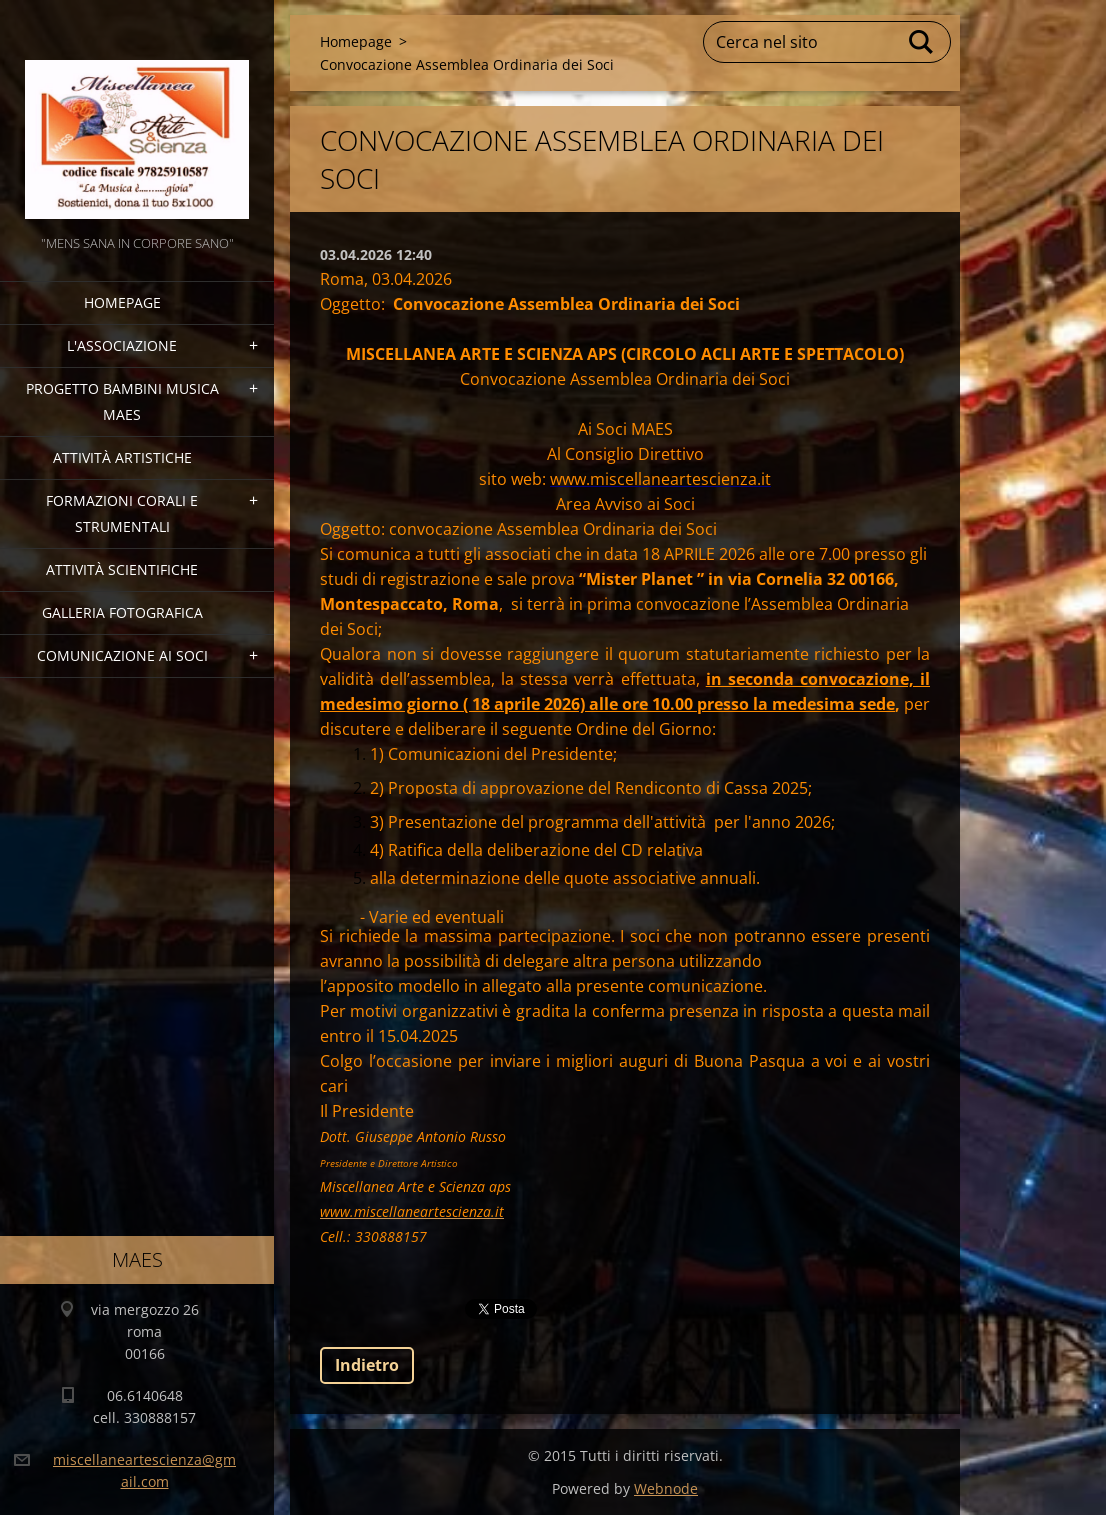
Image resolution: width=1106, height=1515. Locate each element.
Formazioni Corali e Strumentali (122, 513)
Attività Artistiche (122, 457)
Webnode (666, 1488)
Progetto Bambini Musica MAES (122, 401)
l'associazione (122, 345)
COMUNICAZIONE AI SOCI (122, 655)
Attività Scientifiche (122, 569)
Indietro (367, 1365)
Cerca (922, 42)
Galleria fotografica (122, 612)
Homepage (122, 302)
